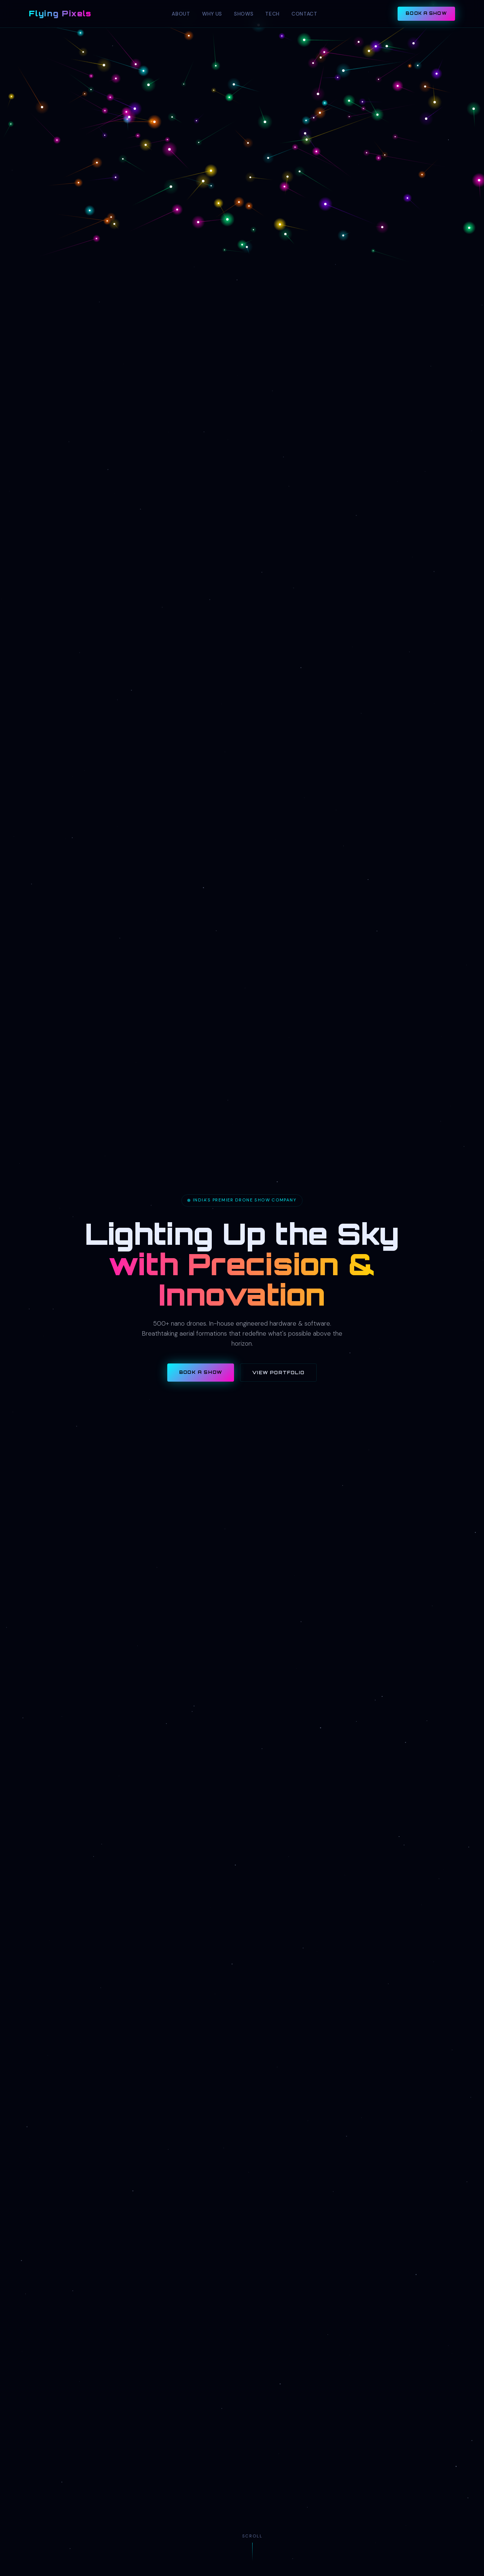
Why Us (212, 14)
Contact (304, 14)
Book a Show (426, 13)
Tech (272, 14)
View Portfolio (278, 1372)
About (181, 14)
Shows (243, 14)
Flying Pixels (60, 13)
